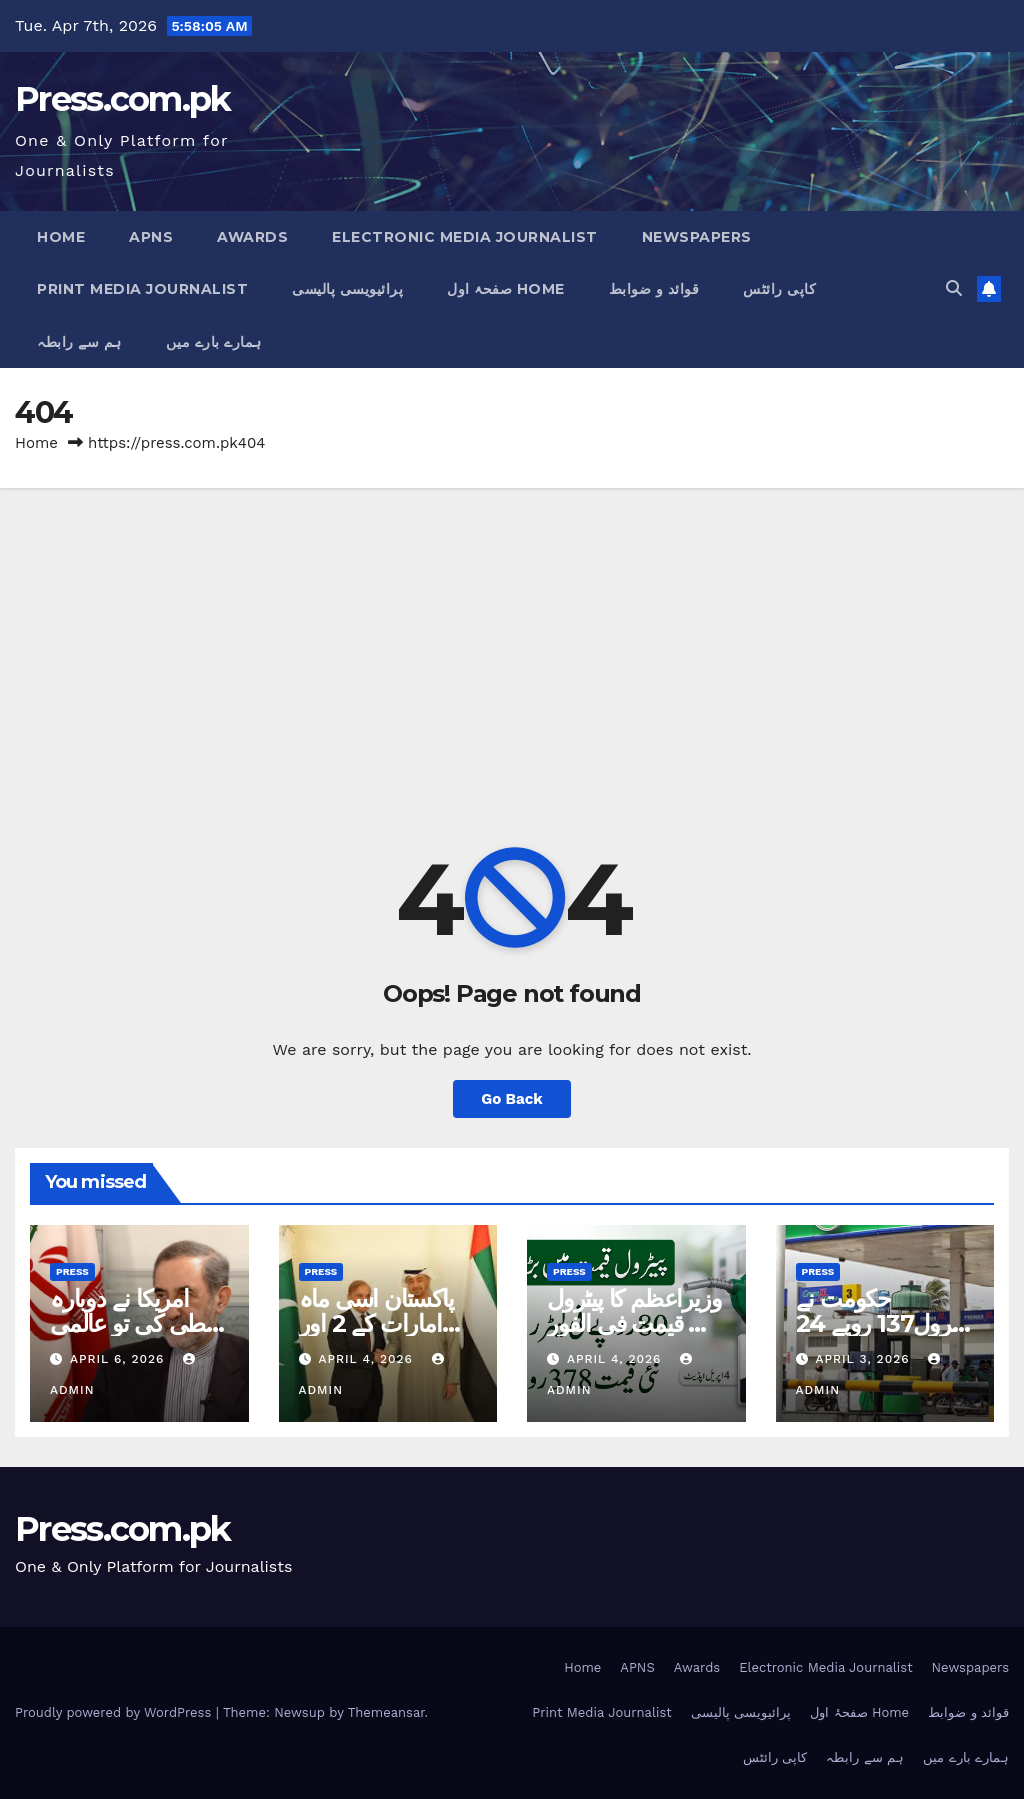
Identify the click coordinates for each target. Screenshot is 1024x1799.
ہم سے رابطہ (79, 342)
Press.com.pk (123, 99)
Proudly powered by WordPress (115, 1712)
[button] (954, 288)
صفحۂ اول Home (506, 289)
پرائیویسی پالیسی (347, 289)
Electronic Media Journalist (465, 237)
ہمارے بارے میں (214, 342)
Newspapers (697, 237)
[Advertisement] (512, 638)
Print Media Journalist (142, 289)
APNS (151, 237)
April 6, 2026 (119, 1359)
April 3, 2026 (864, 1359)
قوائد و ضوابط (654, 289)
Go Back (512, 1099)
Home (61, 237)
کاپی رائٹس (779, 289)
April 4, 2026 (367, 1359)
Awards (252, 237)
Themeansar (386, 1712)
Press (72, 1271)
